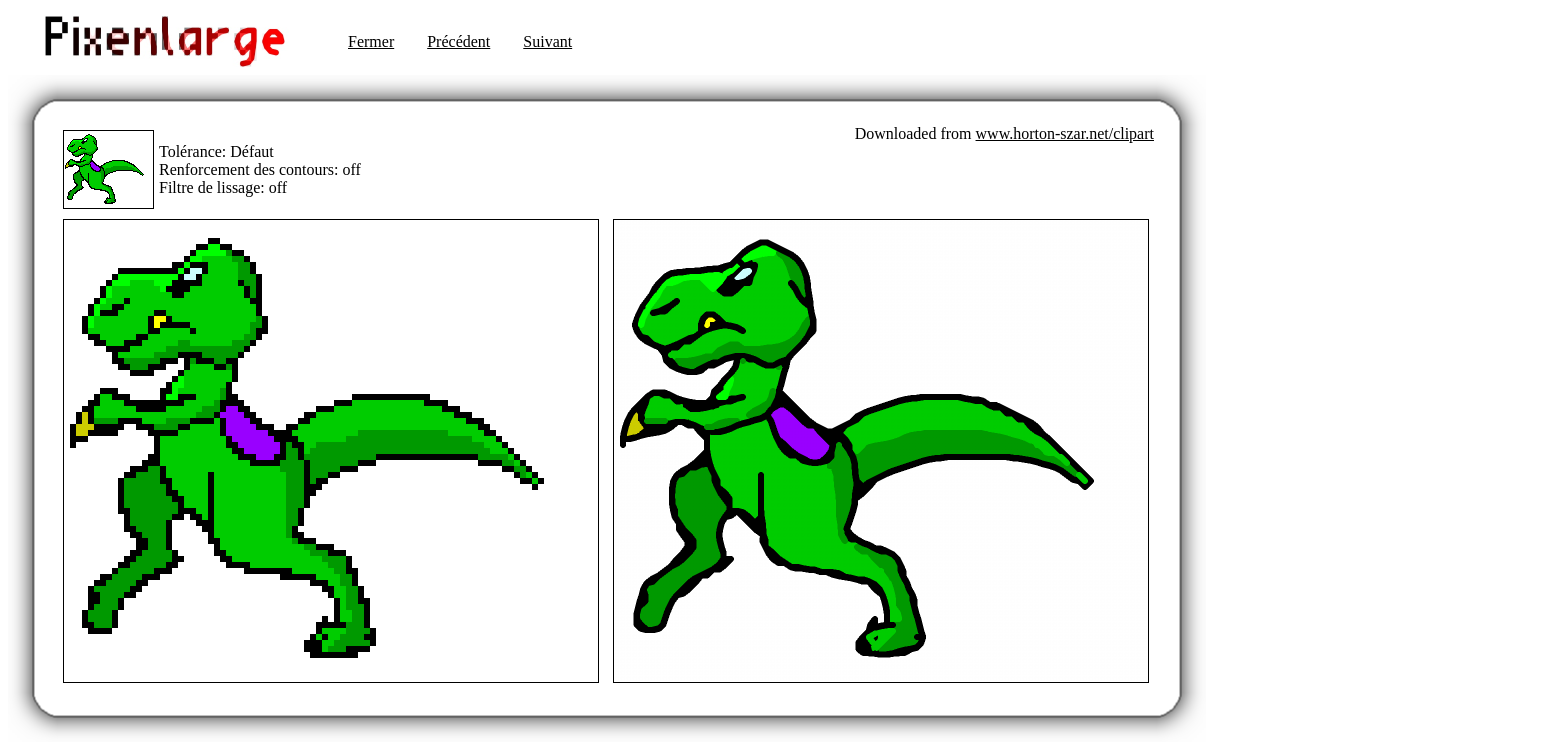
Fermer (371, 41)
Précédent (458, 41)
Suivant (547, 41)
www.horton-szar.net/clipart (1065, 133)
